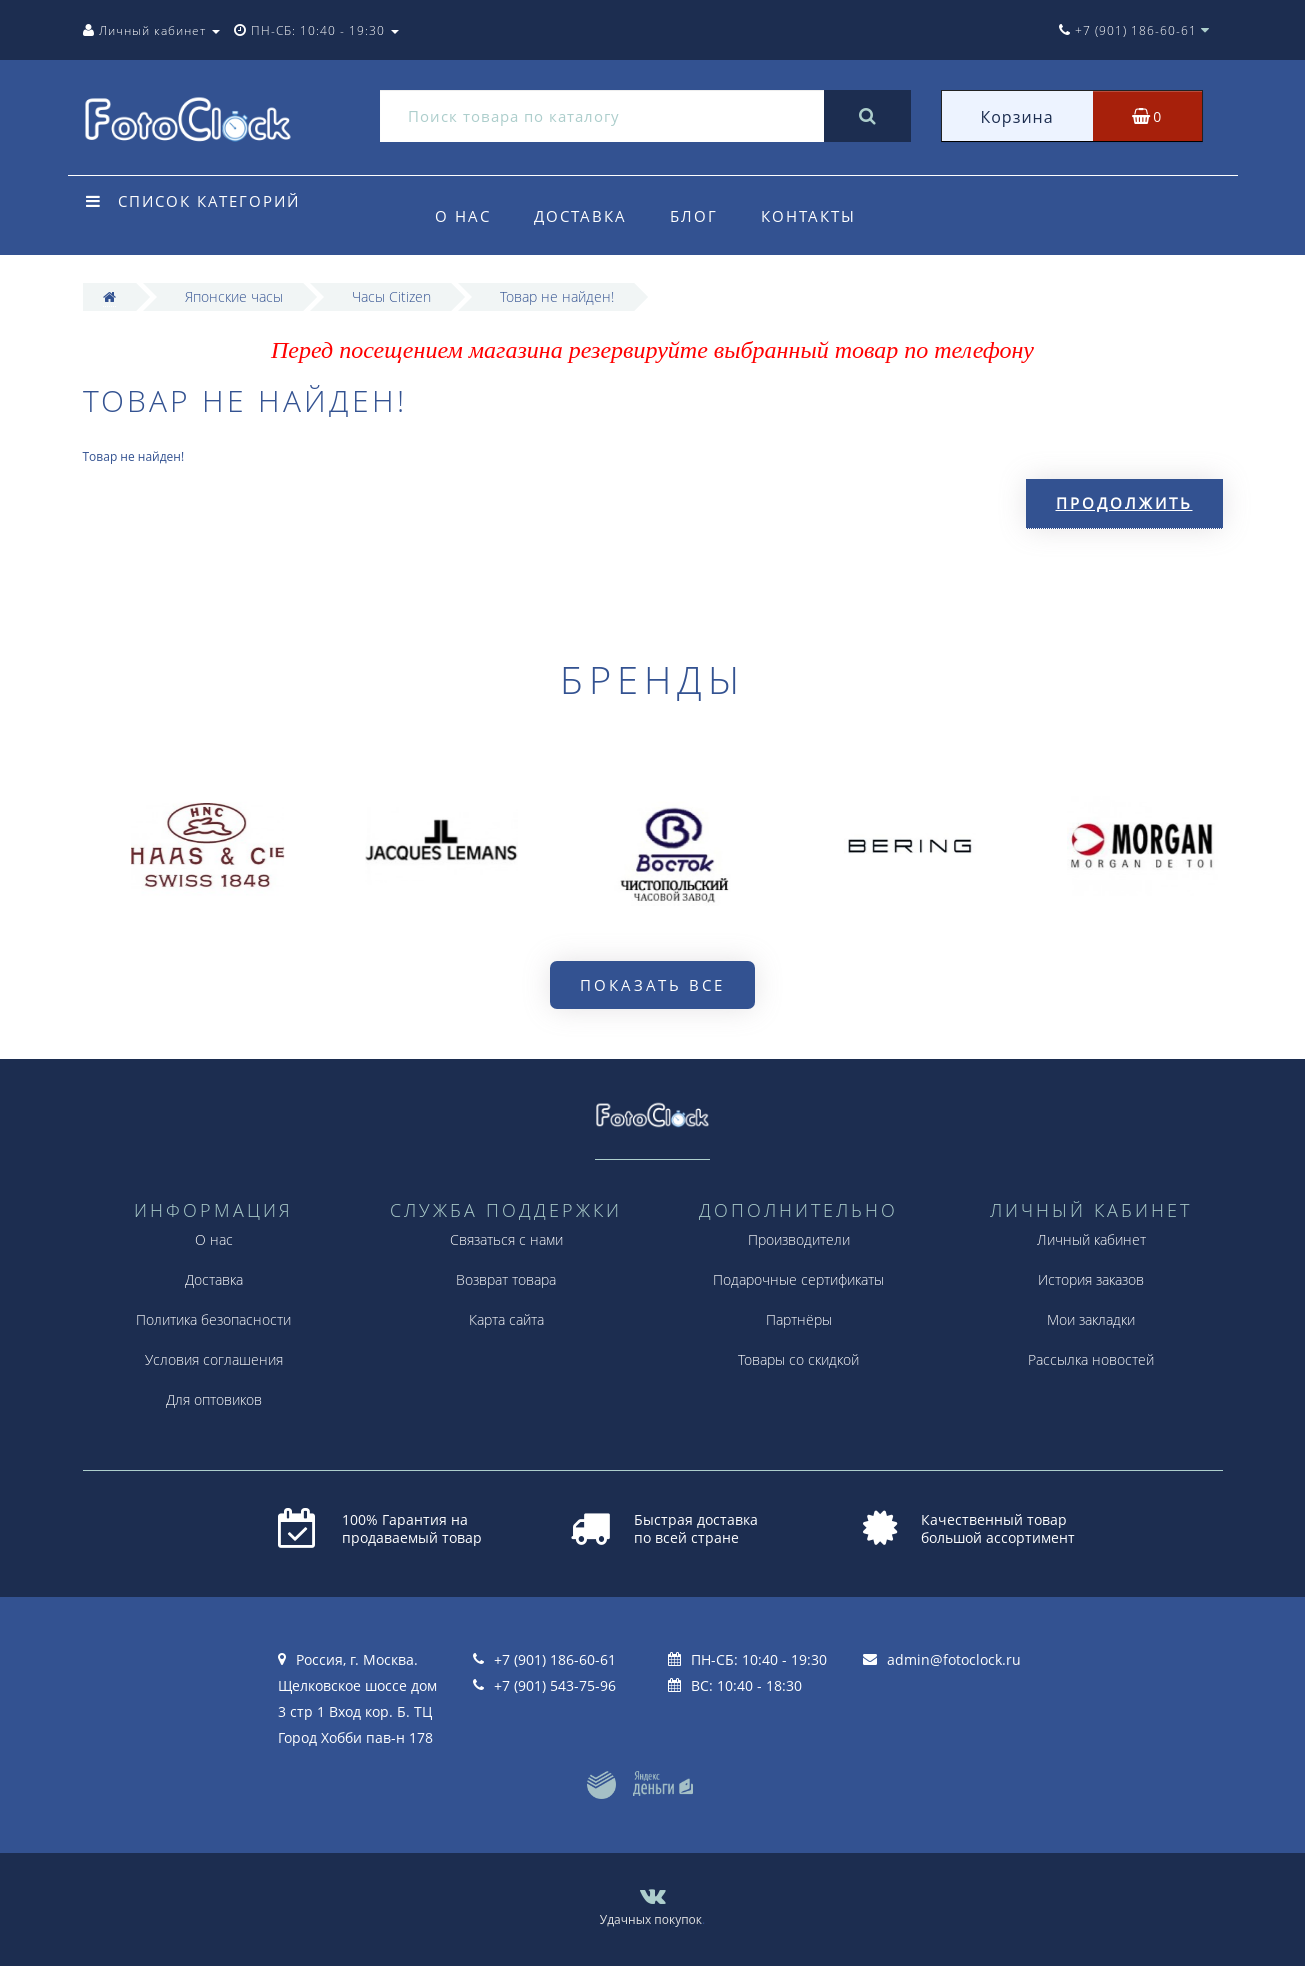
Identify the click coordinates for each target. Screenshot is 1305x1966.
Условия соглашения (214, 1359)
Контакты (808, 216)
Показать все (652, 985)
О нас (463, 216)
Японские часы (234, 296)
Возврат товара (506, 1279)
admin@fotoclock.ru (954, 1659)
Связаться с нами (506, 1239)
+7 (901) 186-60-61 (555, 1659)
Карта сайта (506, 1319)
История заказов (1091, 1279)
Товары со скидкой (798, 1359)
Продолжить (1124, 503)
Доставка (580, 216)
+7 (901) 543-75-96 (555, 1685)
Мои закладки (1091, 1319)
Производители (799, 1239)
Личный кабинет (1091, 1239)
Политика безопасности (213, 1319)
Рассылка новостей (1091, 1359)
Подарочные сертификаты (798, 1279)
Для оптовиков (214, 1399)
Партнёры (799, 1319)
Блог (694, 216)
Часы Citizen (391, 296)
